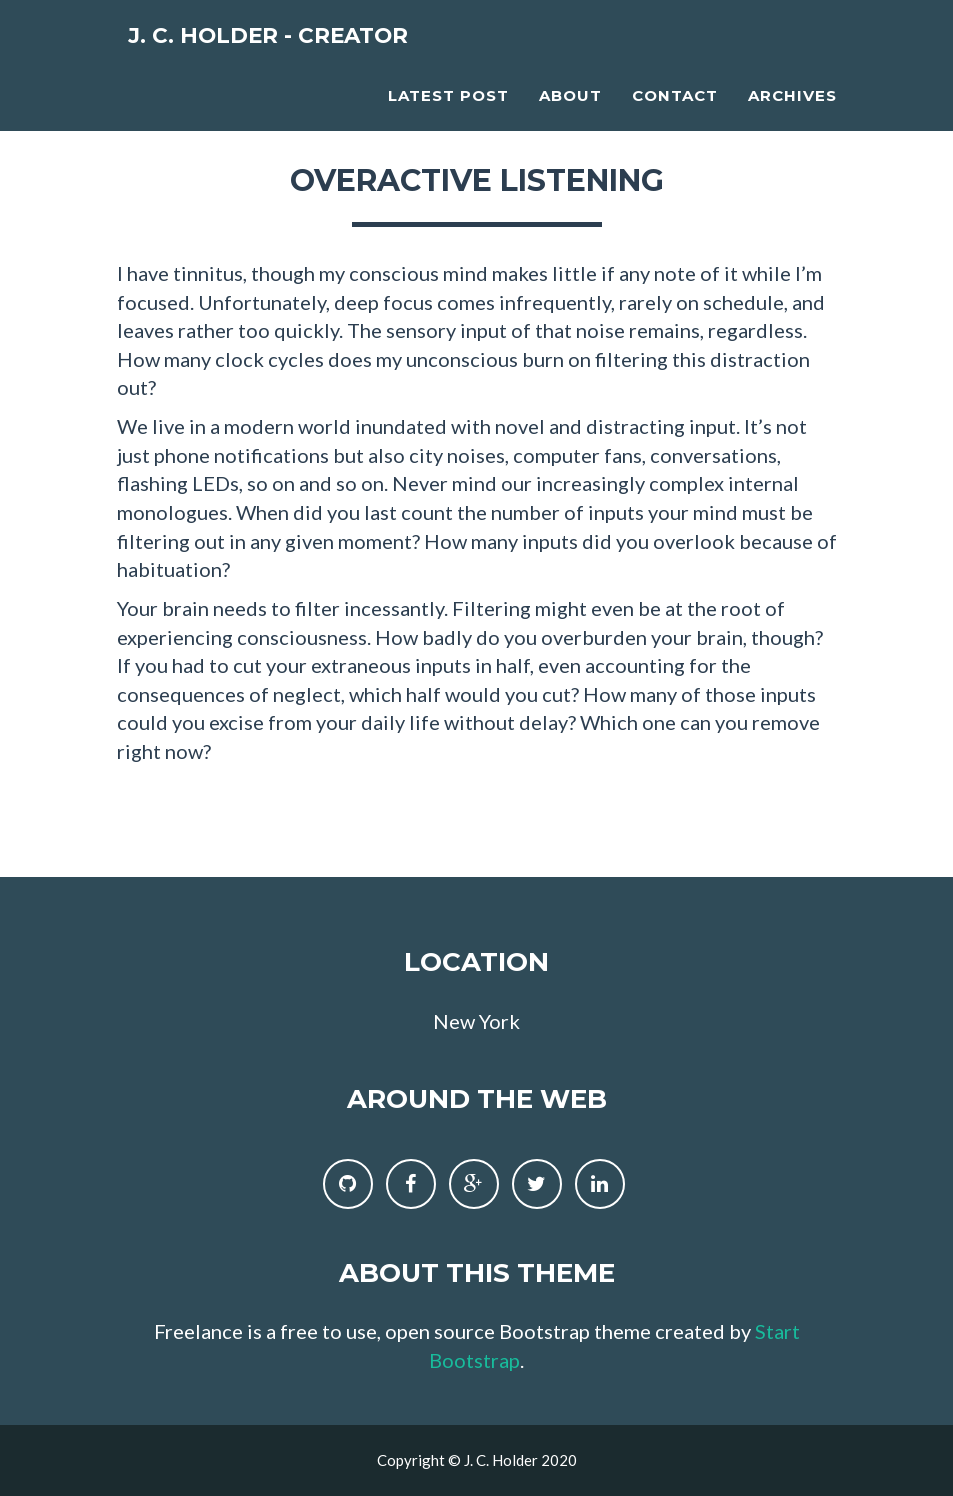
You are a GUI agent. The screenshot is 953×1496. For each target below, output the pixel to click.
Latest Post (448, 115)
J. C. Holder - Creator (306, 59)
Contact (675, 115)
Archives (792, 115)
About (570, 115)
